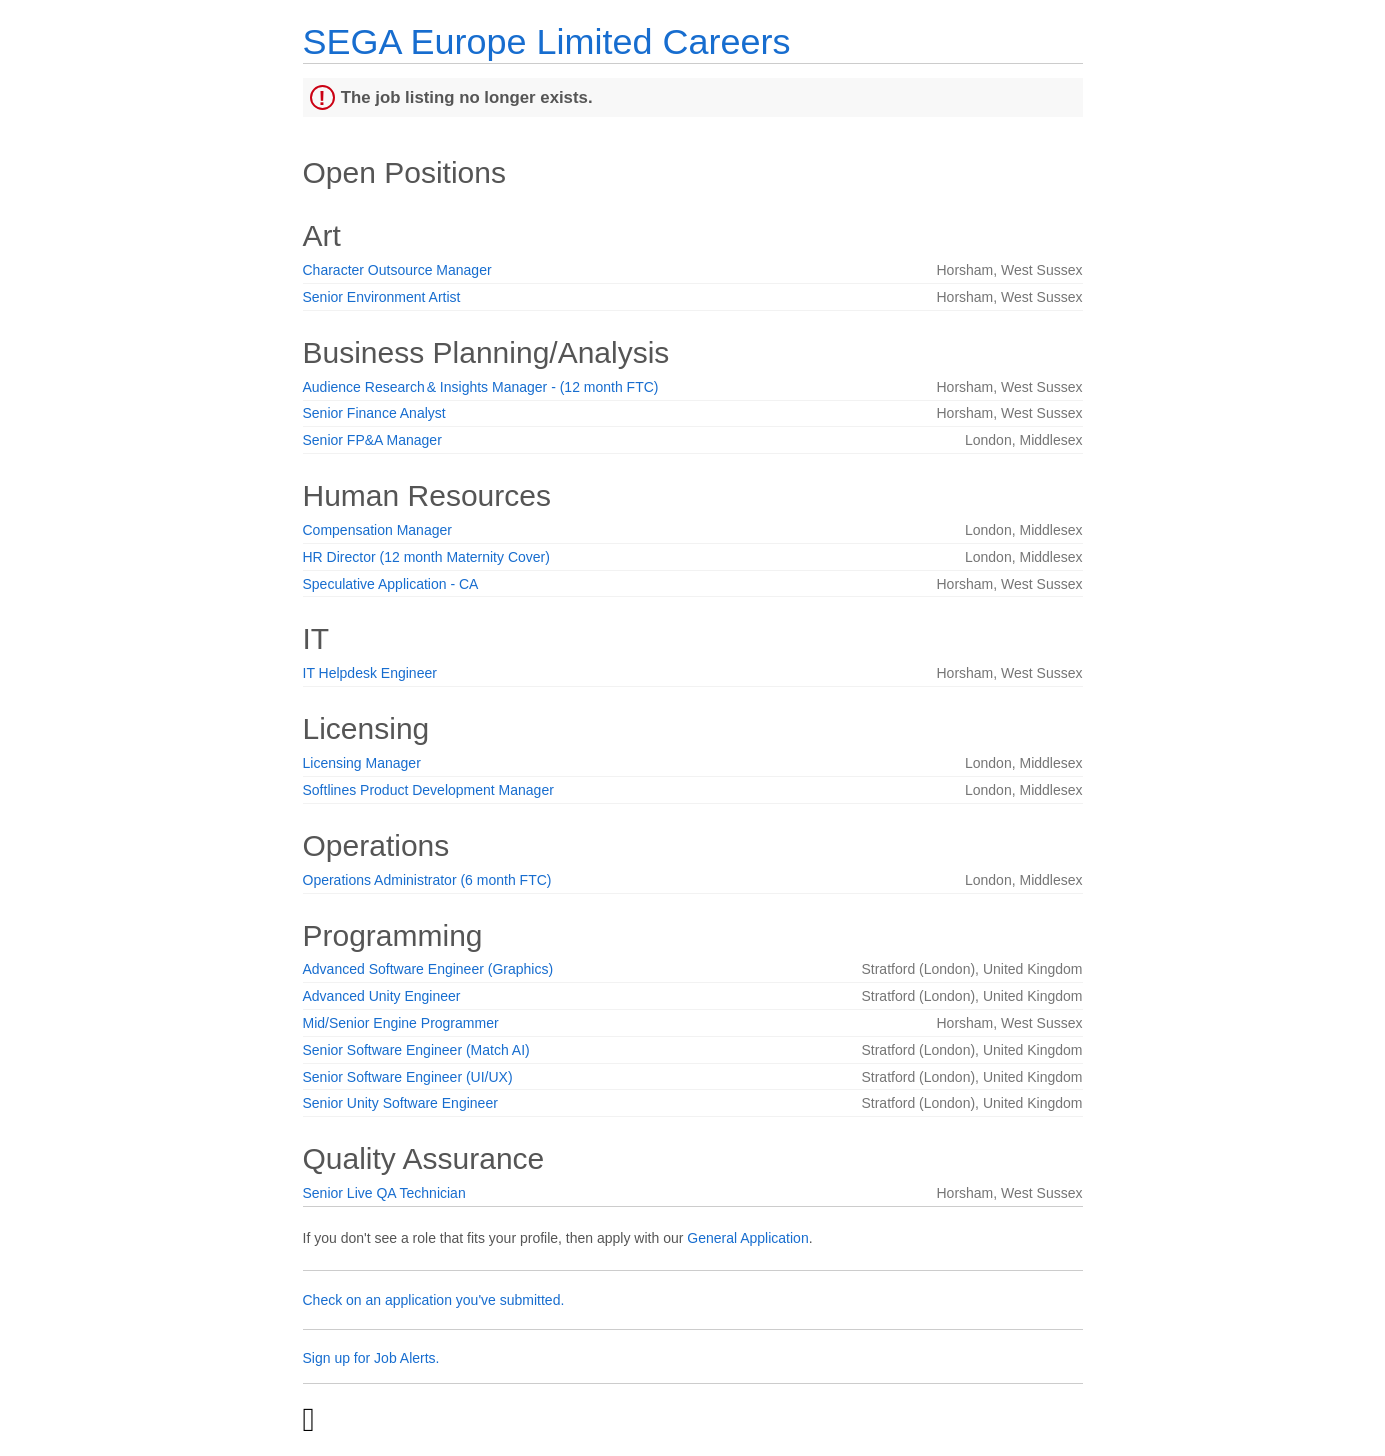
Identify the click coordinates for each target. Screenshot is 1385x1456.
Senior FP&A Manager (372, 440)
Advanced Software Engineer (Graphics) (428, 969)
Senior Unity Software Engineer (400, 1103)
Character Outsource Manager (397, 270)
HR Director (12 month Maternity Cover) (426, 557)
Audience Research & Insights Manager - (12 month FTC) (481, 387)
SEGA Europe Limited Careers (547, 41)
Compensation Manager (377, 530)
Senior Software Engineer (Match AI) (416, 1050)
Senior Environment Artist (382, 297)
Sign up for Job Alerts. (371, 1358)
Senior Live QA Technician (384, 1193)
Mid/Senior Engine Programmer (401, 1023)
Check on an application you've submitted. (434, 1300)
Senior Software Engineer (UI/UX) (408, 1077)
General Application (747, 1238)
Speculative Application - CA (391, 584)
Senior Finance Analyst (374, 413)
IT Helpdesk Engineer (370, 673)
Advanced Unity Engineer (382, 996)
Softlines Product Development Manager (428, 790)
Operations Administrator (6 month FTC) (427, 880)
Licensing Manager (362, 763)
